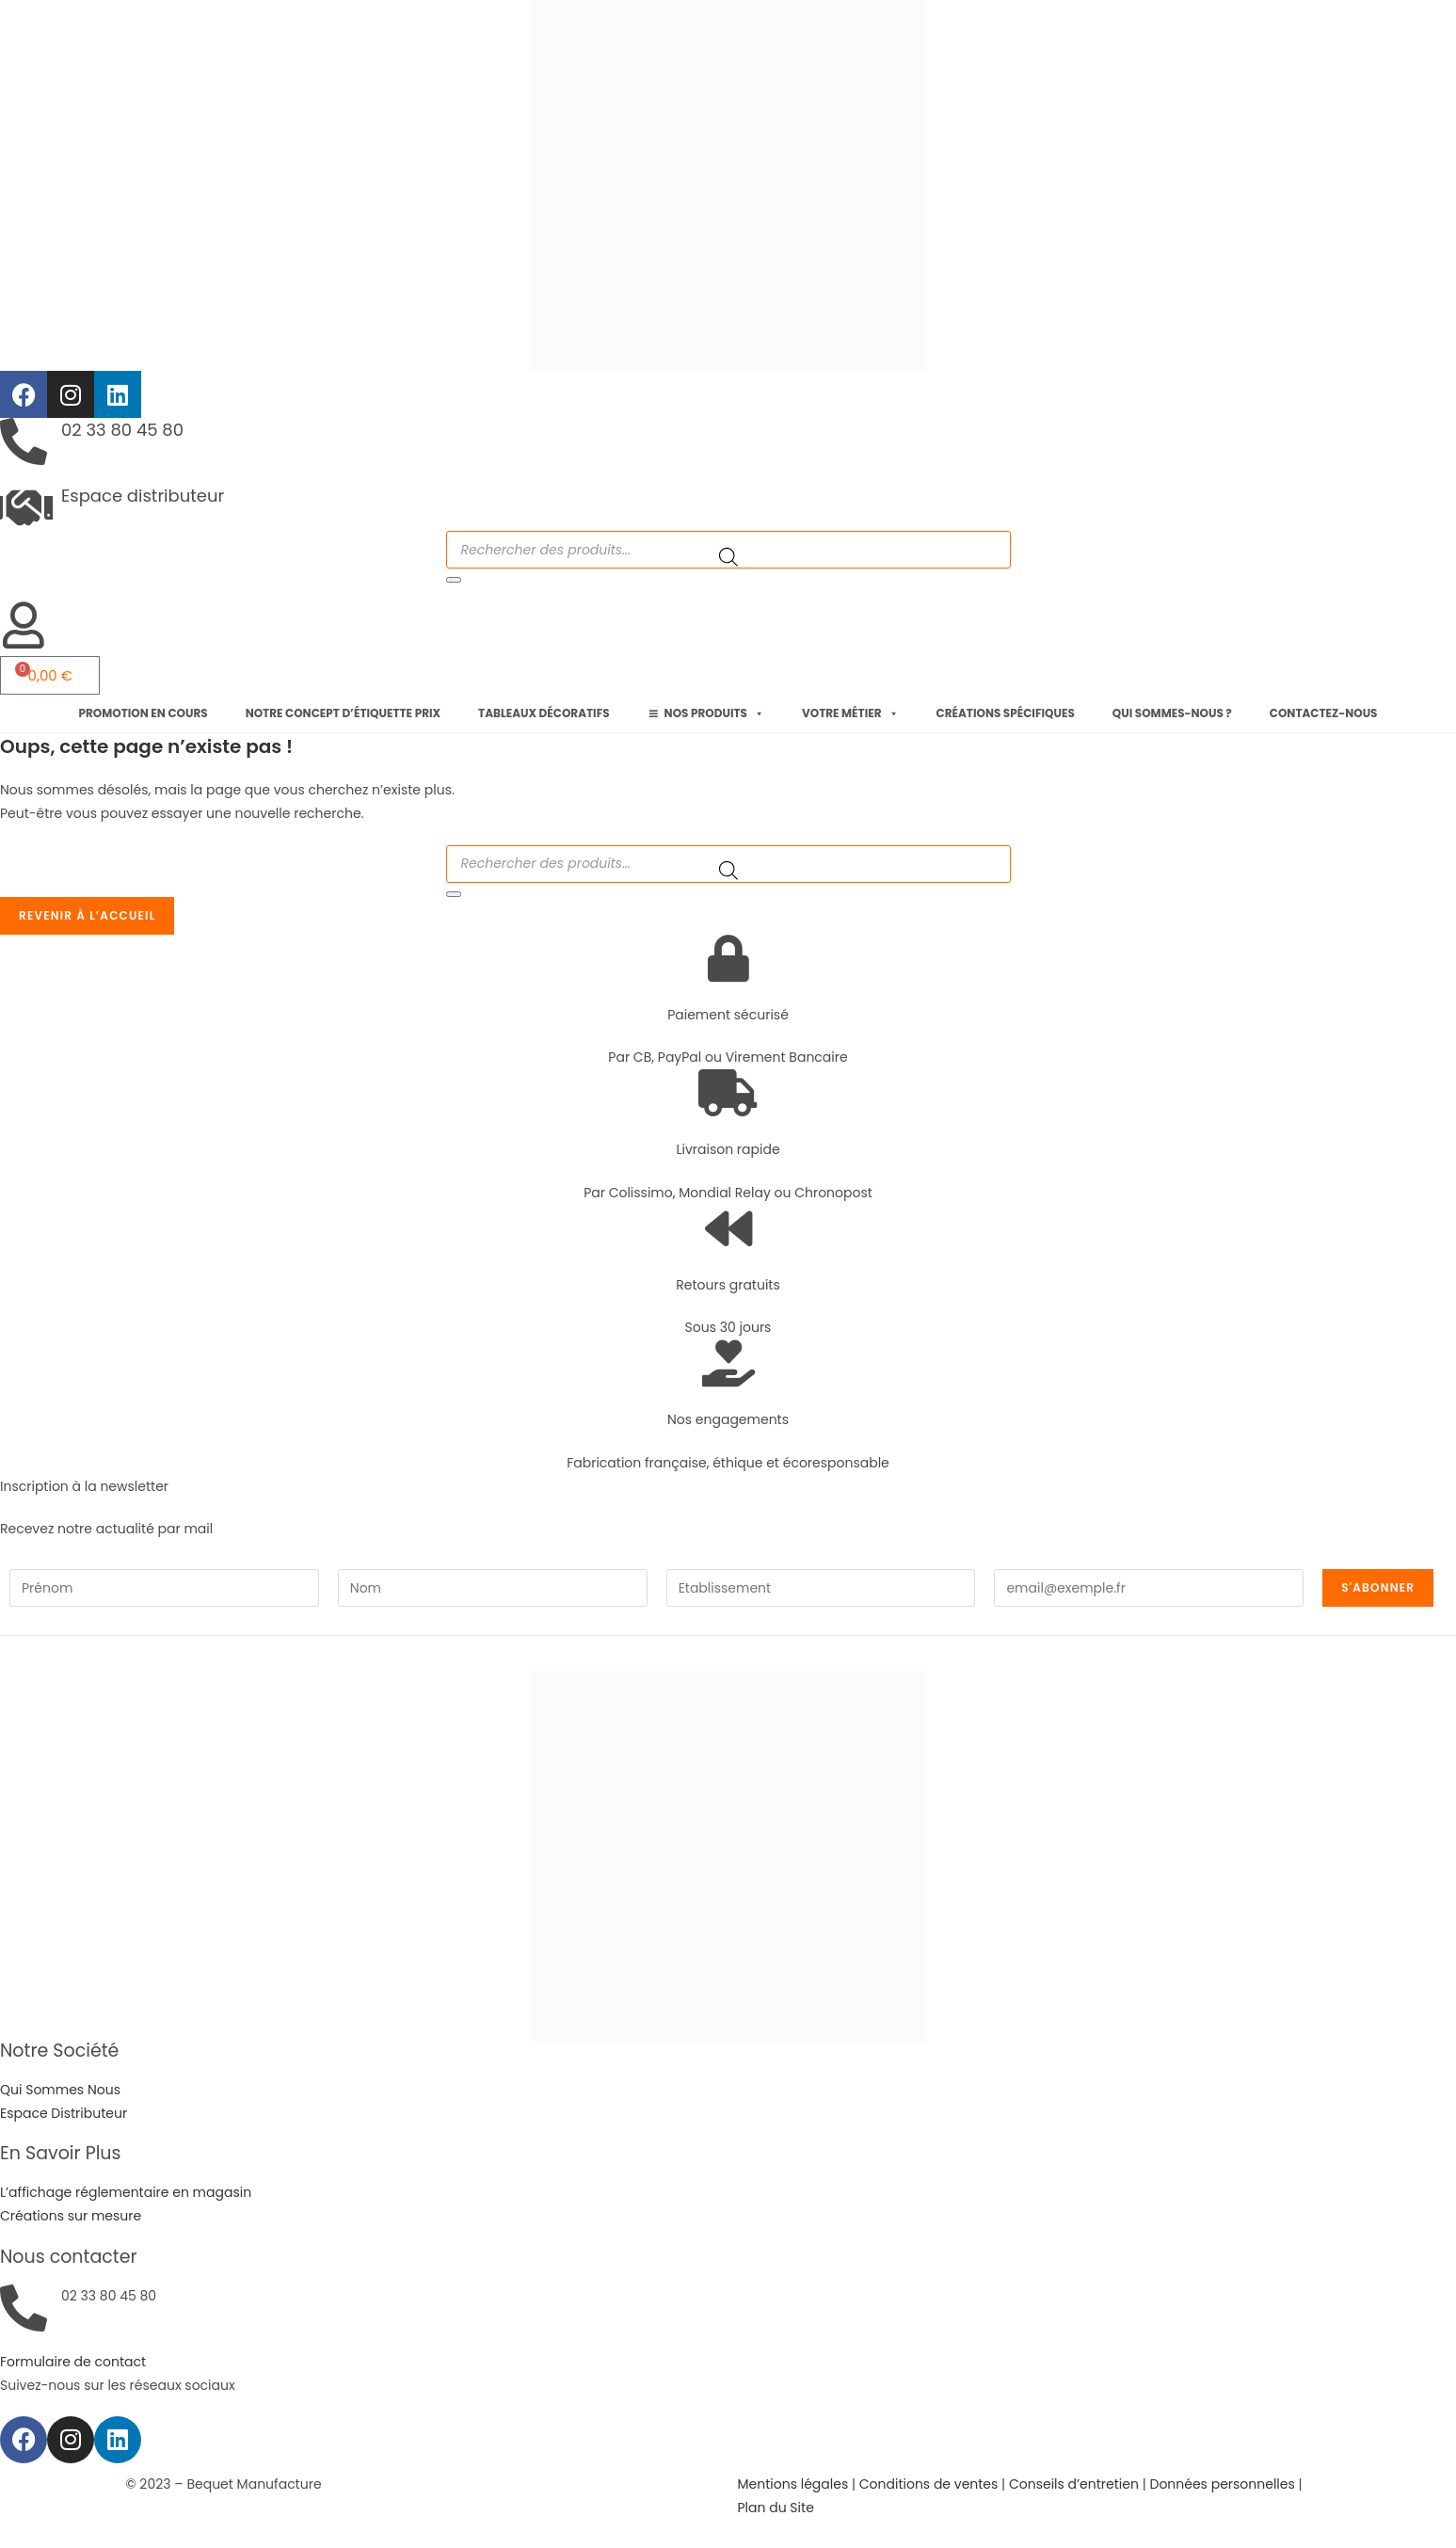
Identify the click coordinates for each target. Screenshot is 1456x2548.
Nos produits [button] (714, 713)
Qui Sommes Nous (60, 2089)
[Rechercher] (453, 580)
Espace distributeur (142, 495)
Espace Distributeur (63, 2113)
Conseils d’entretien (1074, 2484)
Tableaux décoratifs (544, 713)
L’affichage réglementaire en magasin (125, 2192)
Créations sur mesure (70, 2215)
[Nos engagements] (728, 1362)
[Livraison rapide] (728, 1092)
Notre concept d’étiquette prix (343, 713)
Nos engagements (728, 1419)
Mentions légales (793, 2484)
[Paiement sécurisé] (728, 958)
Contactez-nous (1324, 713)
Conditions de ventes (929, 2484)
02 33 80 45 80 (122, 429)
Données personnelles (1221, 2484)
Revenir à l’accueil (87, 915)
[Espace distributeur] (23, 507)
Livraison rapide (727, 1149)
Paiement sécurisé (728, 1014)
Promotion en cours (143, 713)
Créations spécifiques (1005, 713)
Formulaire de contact (73, 2361)
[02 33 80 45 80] (23, 441)
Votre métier (850, 713)
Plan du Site (776, 2507)
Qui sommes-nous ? (1172, 713)
